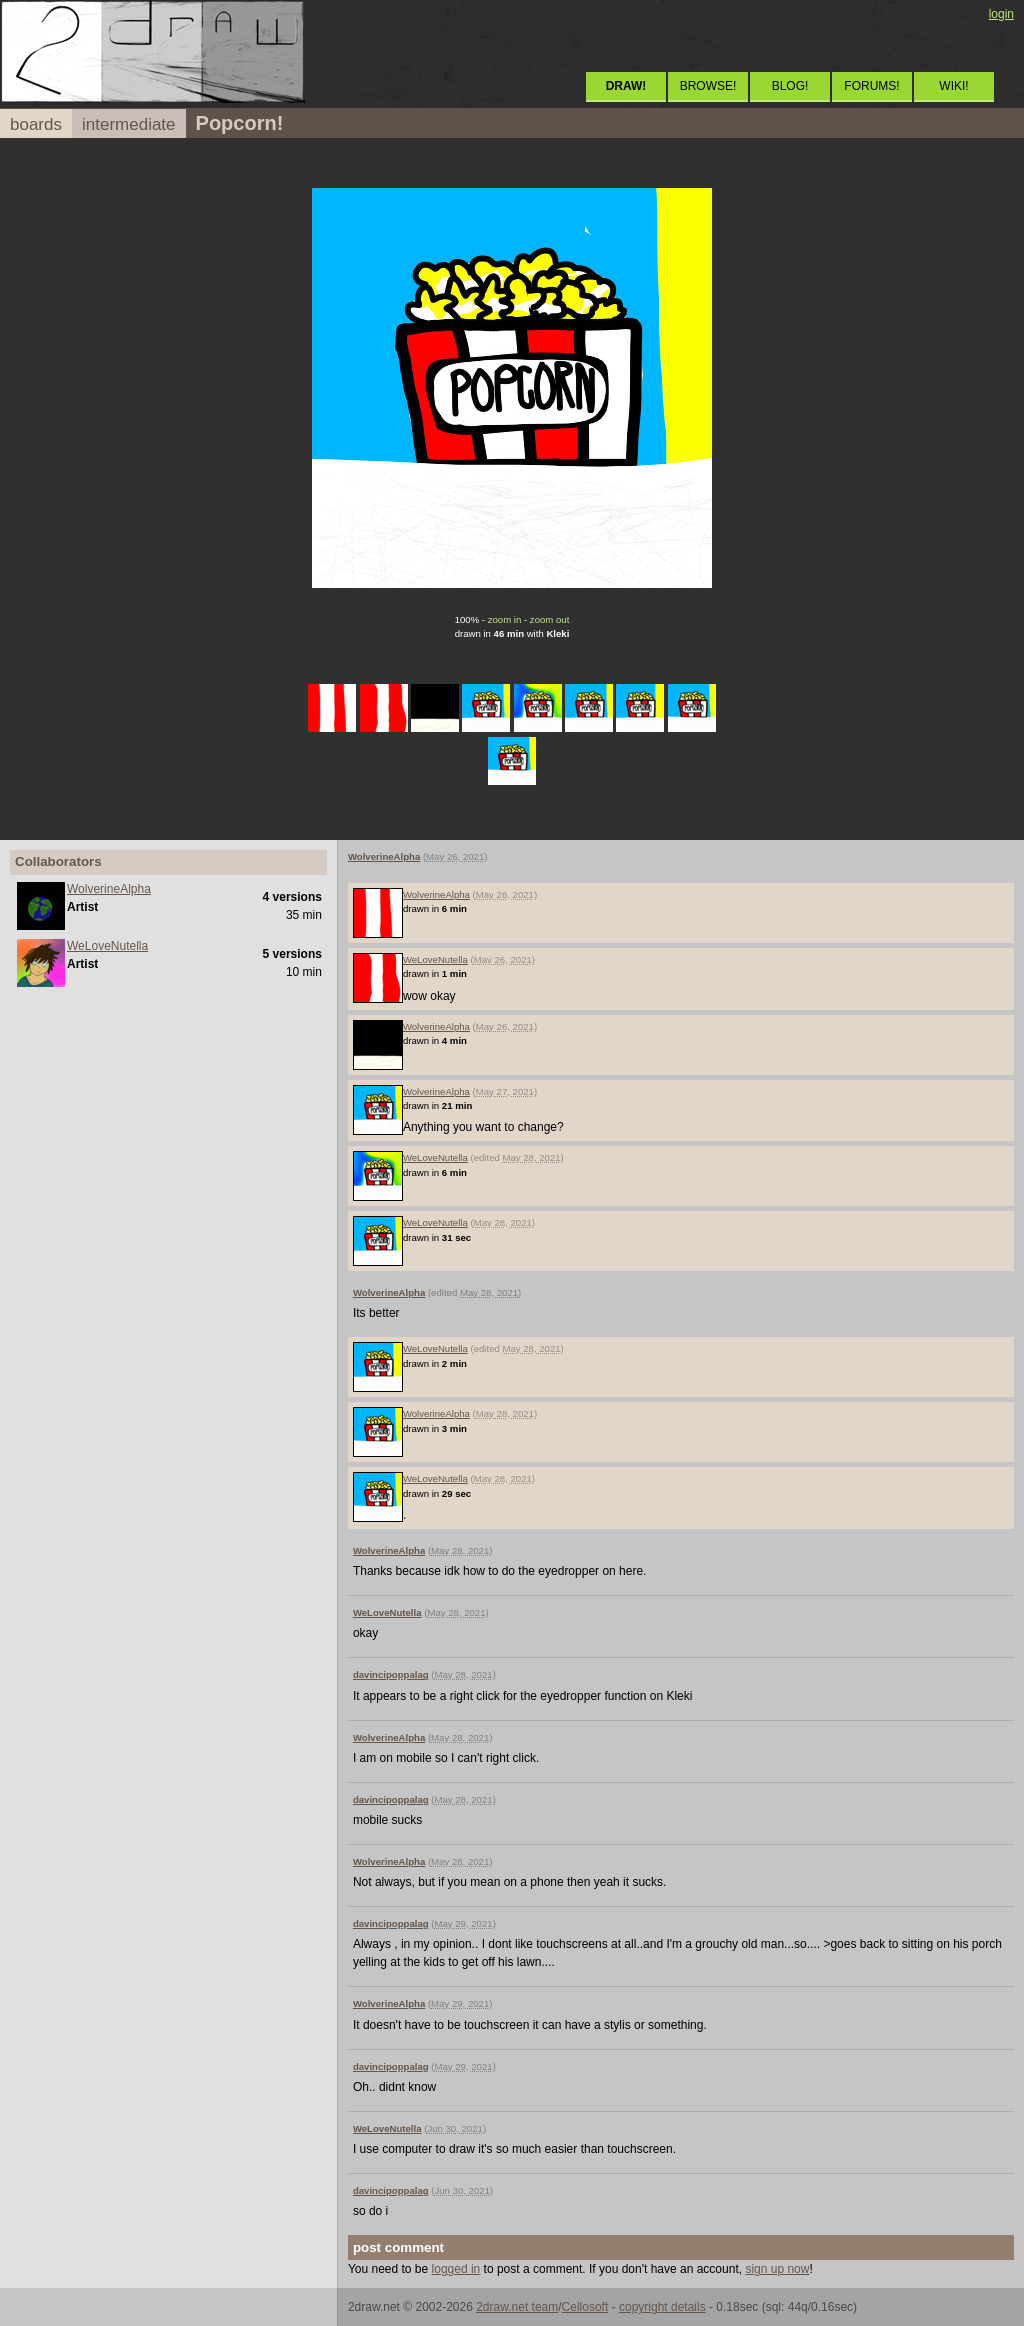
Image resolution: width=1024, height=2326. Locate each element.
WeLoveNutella (107, 946)
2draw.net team (517, 2307)
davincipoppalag (391, 1674)
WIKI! (953, 86)
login (1001, 14)
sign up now (777, 2269)
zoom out (549, 619)
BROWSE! (708, 86)
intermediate (129, 124)
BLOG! (790, 86)
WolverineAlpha (109, 889)
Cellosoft (585, 2307)
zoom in (505, 619)
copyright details (662, 2307)
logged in (456, 2269)
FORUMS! (871, 86)
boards (36, 124)
